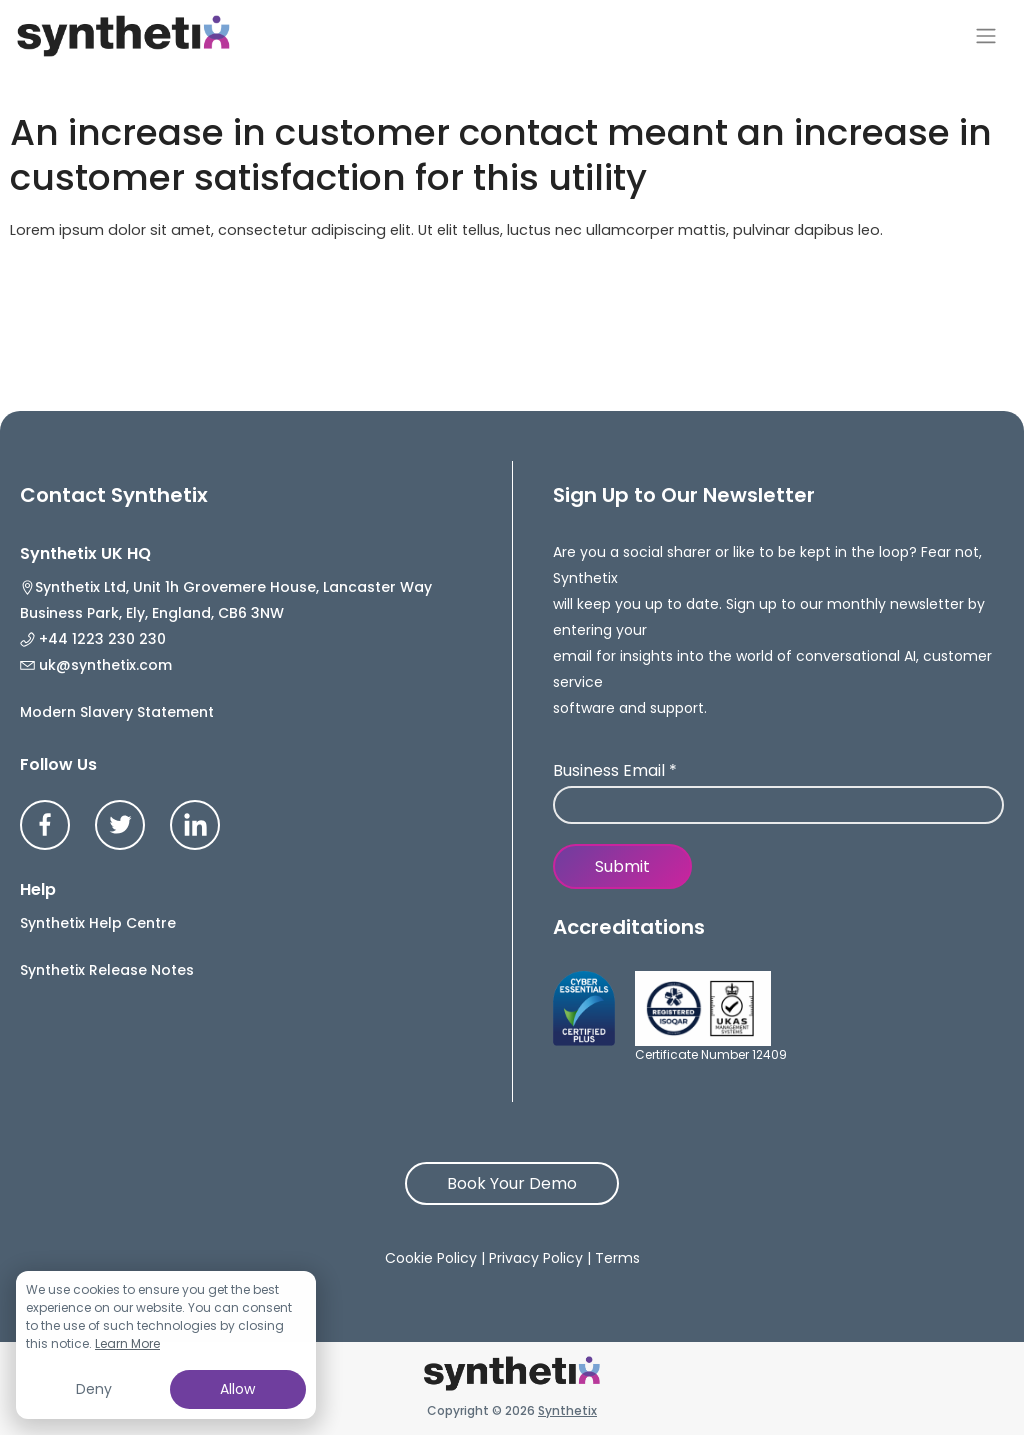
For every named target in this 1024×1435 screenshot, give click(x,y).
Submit (622, 866)
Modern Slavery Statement (117, 712)
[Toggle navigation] (986, 35)
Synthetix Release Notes (107, 970)
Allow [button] (237, 1389)
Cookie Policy (431, 1258)
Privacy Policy (536, 1258)
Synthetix (567, 1410)
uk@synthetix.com (96, 665)
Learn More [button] (127, 1343)
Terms (617, 1258)
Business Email (615, 771)
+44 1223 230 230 (93, 639)
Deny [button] (94, 1389)
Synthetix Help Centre (98, 923)
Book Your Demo (512, 1183)
